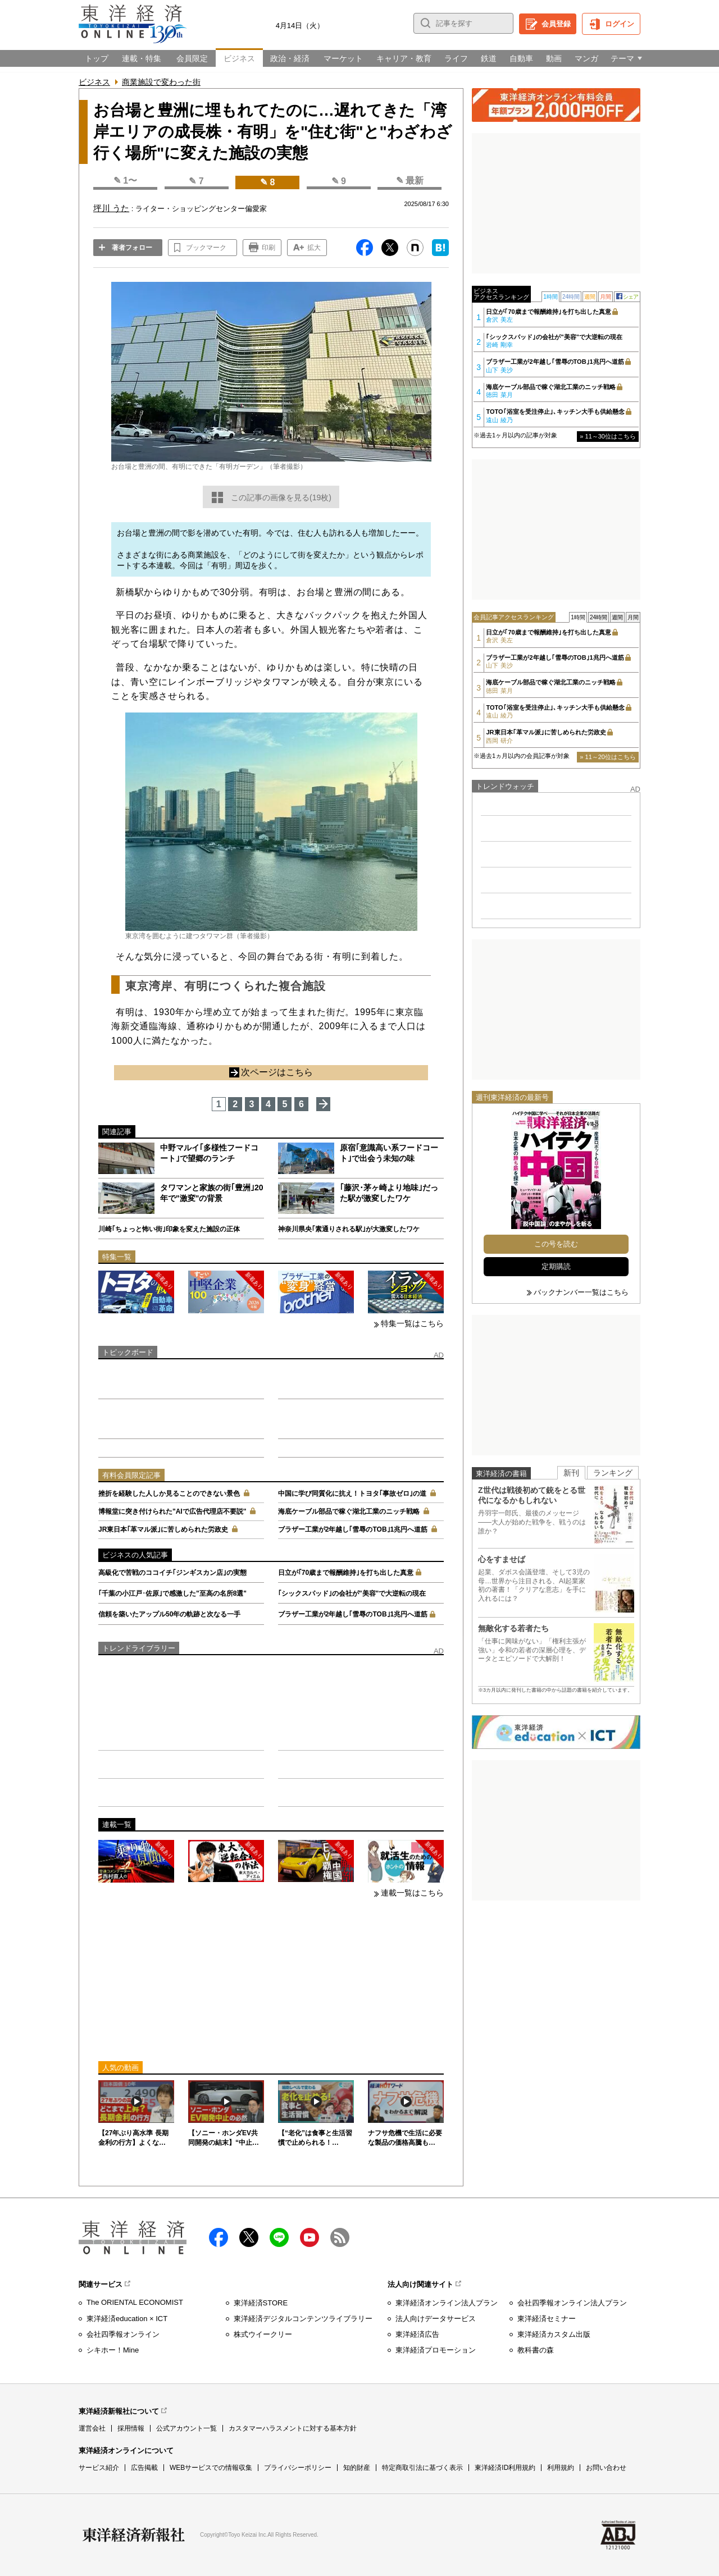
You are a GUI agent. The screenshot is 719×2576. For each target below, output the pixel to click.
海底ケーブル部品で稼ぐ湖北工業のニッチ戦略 (349, 1511)
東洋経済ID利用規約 (505, 2467)
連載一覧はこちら (412, 1892)
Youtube (309, 2237)
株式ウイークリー (263, 2334)
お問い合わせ (606, 2467)
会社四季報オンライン (123, 2334)
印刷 (268, 248)
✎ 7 (196, 181)
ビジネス (94, 81)
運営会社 (92, 2428)
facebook (218, 2237)
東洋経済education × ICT (127, 2318)
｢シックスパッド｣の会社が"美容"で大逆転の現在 (352, 1593)
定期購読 (556, 1266)
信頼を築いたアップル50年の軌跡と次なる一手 (169, 1614)
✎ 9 (338, 181)
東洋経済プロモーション (435, 2350)
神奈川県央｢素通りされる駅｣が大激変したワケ (349, 1229)
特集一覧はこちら (412, 1323)
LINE (279, 2237)
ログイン (619, 24)
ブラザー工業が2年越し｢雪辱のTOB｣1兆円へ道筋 (352, 1529)
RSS (339, 2237)
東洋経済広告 (417, 2334)
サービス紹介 (99, 2467)
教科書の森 (535, 2350)
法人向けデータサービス (435, 2318)
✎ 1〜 (125, 180)
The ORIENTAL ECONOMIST (135, 2302)
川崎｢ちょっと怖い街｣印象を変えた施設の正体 (169, 1229)
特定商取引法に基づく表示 (422, 2467)
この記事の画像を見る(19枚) (281, 497)
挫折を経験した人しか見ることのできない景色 (169, 1493)
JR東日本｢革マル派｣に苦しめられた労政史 (163, 1529)
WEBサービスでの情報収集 (211, 2467)
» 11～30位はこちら (608, 436)
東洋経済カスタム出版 (553, 2334)
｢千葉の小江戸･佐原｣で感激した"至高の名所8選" (172, 1593)
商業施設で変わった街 (161, 81)
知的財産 (356, 2467)
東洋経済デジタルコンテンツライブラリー (303, 2318)
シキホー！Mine (113, 2350)
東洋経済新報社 (134, 2535)
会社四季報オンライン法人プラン (572, 2303)
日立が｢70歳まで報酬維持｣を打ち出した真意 (345, 1573)
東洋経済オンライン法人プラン (446, 2303)
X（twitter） (248, 2237)
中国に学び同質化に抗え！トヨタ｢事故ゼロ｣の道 (352, 1493)
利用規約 (560, 2467)
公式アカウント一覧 (186, 2428)
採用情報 (130, 2428)
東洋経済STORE (261, 2303)
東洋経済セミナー (546, 2318)
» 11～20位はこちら (608, 756)
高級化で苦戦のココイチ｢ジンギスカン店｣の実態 (172, 1573)
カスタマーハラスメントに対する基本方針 (293, 2428)
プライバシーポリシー (297, 2467)
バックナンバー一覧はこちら (581, 1292)
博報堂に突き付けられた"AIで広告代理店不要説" (172, 1511)
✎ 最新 (410, 180)
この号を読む (556, 1244)
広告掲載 (144, 2467)
